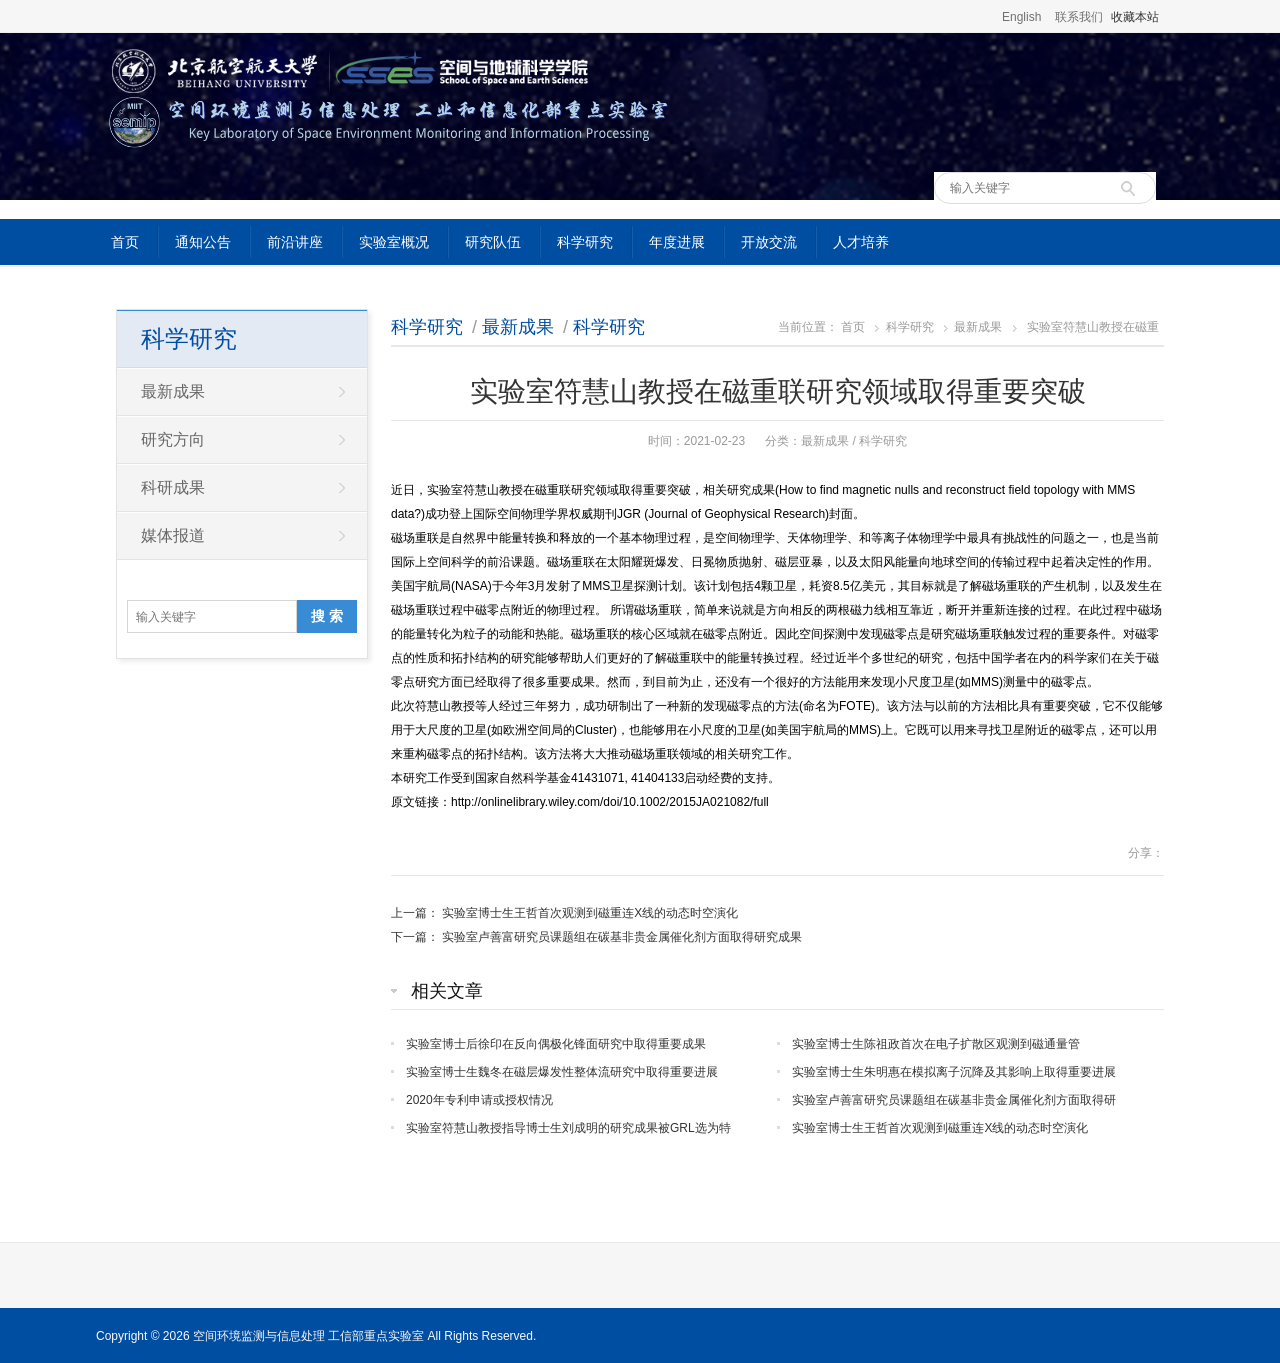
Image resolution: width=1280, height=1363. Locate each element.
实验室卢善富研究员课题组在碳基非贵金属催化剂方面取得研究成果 (622, 937)
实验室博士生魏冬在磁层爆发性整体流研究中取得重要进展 (562, 1072)
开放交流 (769, 242)
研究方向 (173, 439)
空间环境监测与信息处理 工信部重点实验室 (308, 1336)
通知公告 (203, 242)
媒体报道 (173, 535)
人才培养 (861, 242)
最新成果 (518, 327)
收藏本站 (1135, 17)
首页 (125, 242)
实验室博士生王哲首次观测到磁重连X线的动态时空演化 (590, 913)
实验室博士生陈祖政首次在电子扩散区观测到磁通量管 (936, 1044)
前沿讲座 (295, 242)
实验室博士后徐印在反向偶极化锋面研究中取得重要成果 (556, 1044)
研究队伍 (493, 242)
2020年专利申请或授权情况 (479, 1100)
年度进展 (677, 242)
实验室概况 (394, 242)
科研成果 (173, 487)
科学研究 (585, 242)
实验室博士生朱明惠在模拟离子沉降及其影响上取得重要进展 (954, 1072)
